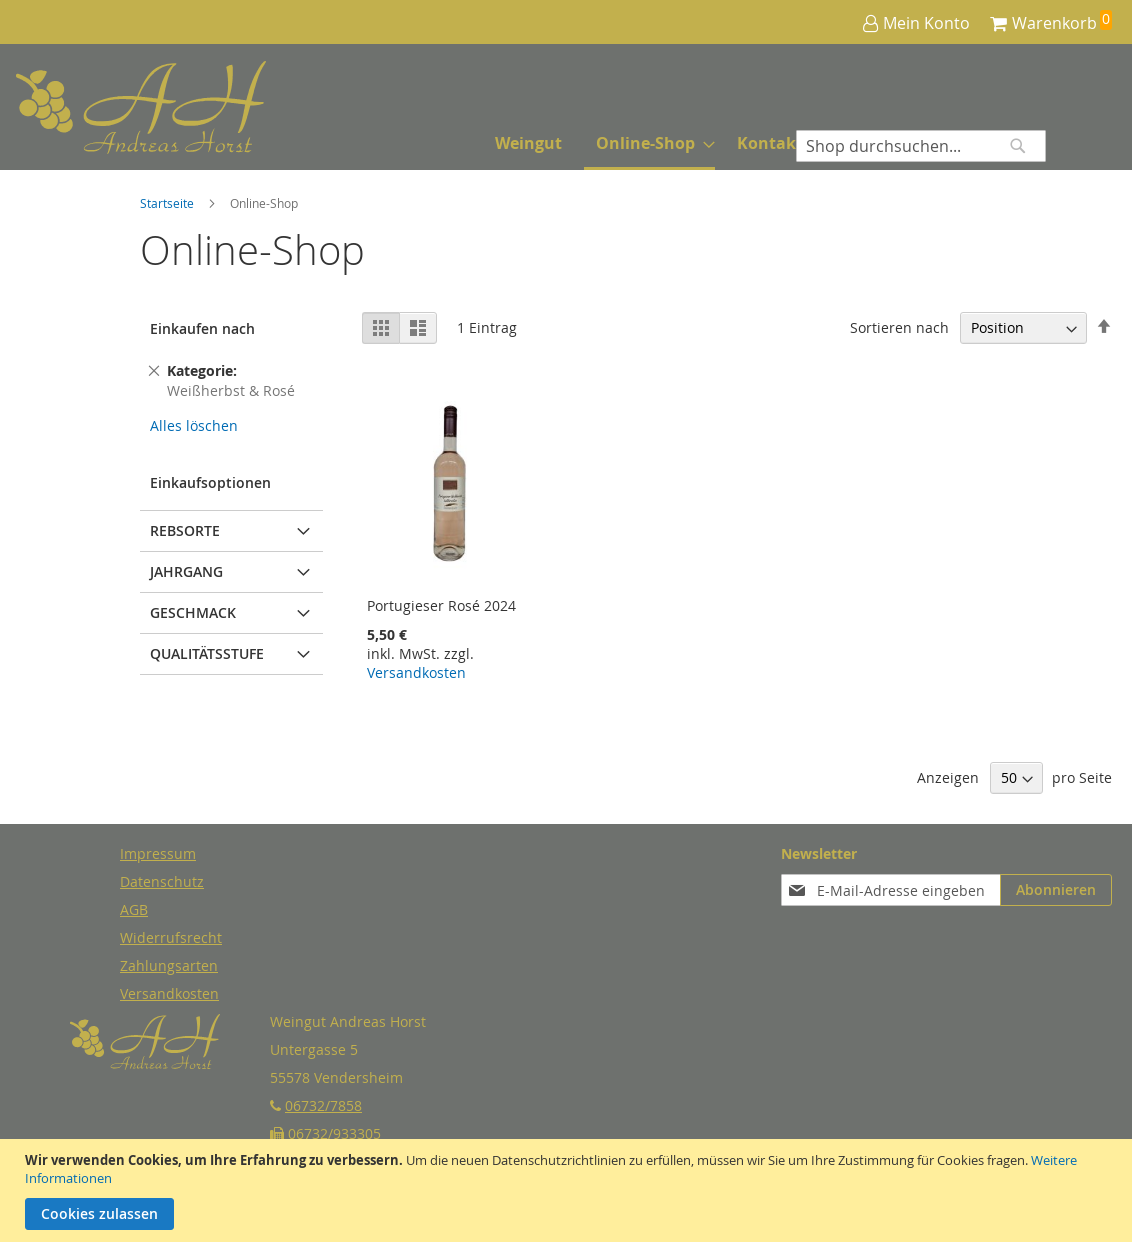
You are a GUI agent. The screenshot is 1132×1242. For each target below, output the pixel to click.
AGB (134, 909)
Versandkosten (416, 672)
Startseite (168, 203)
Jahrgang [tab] (186, 571)
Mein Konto (926, 23)
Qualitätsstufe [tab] (207, 653)
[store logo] (91, 107)
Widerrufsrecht (171, 937)
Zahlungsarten (169, 965)
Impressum (158, 853)
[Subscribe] (1056, 890)
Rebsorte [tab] (185, 530)
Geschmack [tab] (193, 612)
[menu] (649, 145)
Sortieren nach (899, 327)
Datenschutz (162, 881)
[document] (568, 1190)
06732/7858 (323, 1105)
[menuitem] (528, 143)
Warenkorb (1054, 23)
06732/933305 (334, 1133)
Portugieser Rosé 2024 (441, 605)
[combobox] (921, 146)
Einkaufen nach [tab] (202, 328)
